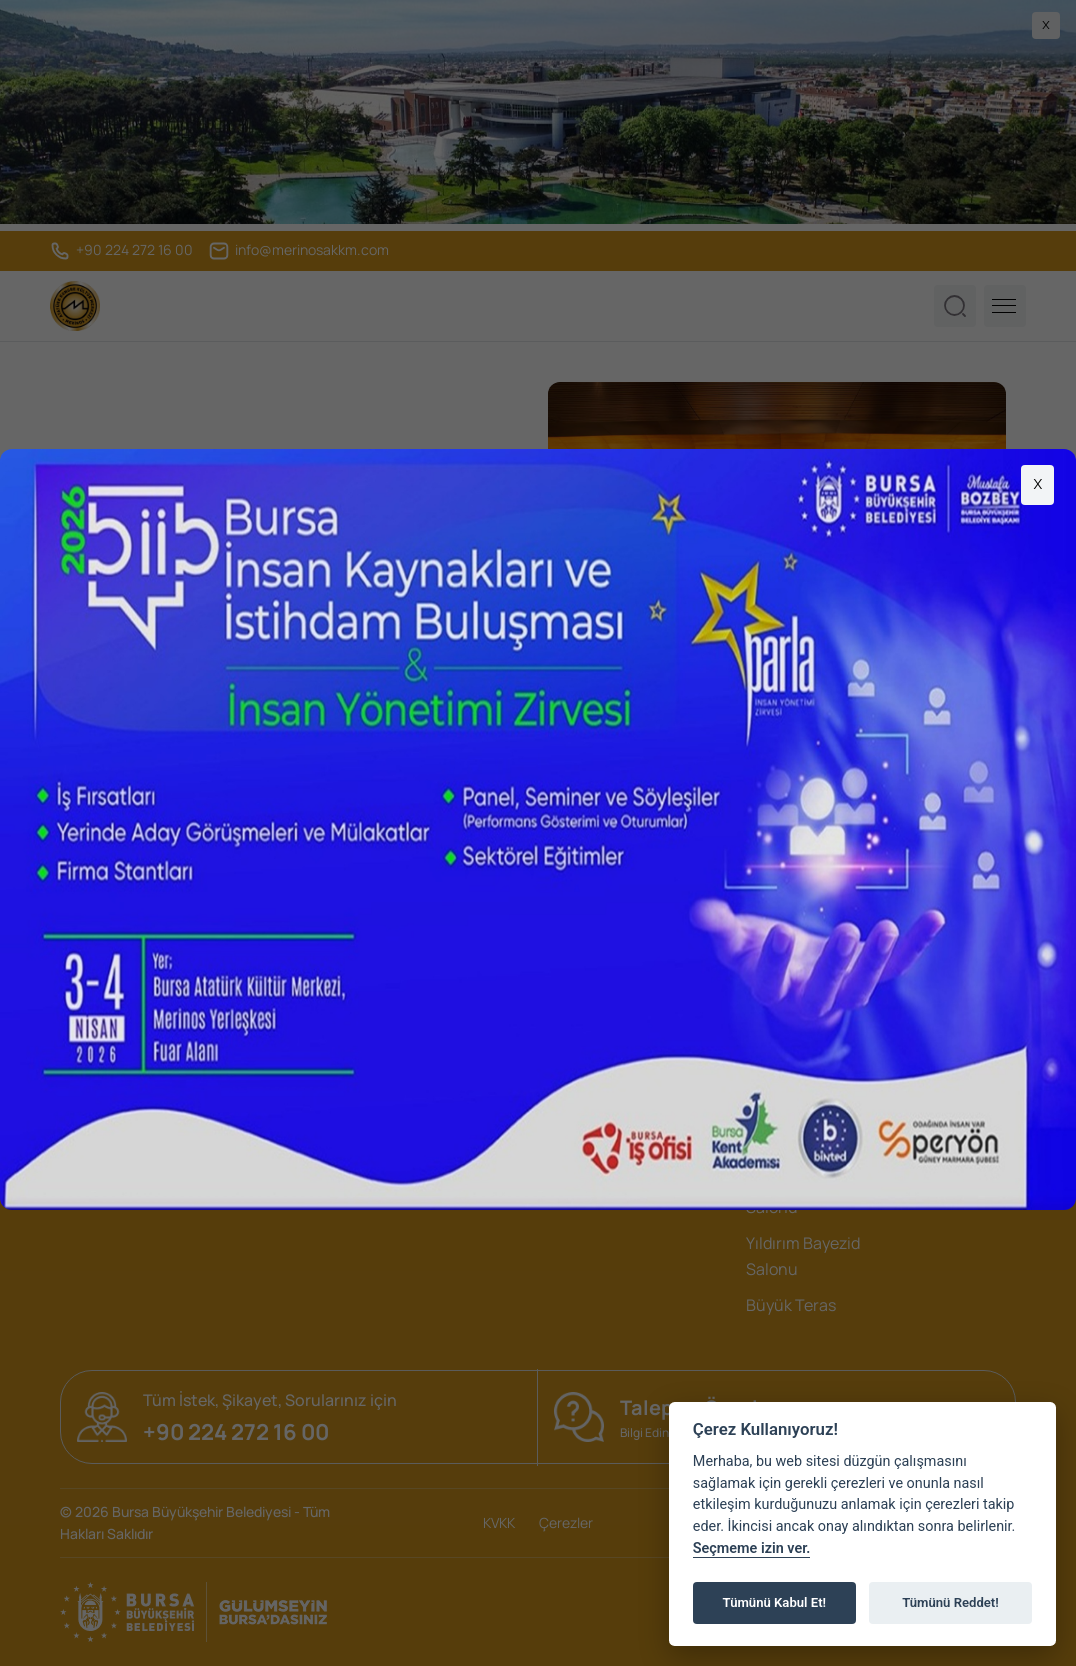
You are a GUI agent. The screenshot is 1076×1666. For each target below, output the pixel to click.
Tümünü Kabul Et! (774, 1602)
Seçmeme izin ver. (752, 1548)
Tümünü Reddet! (950, 1602)
